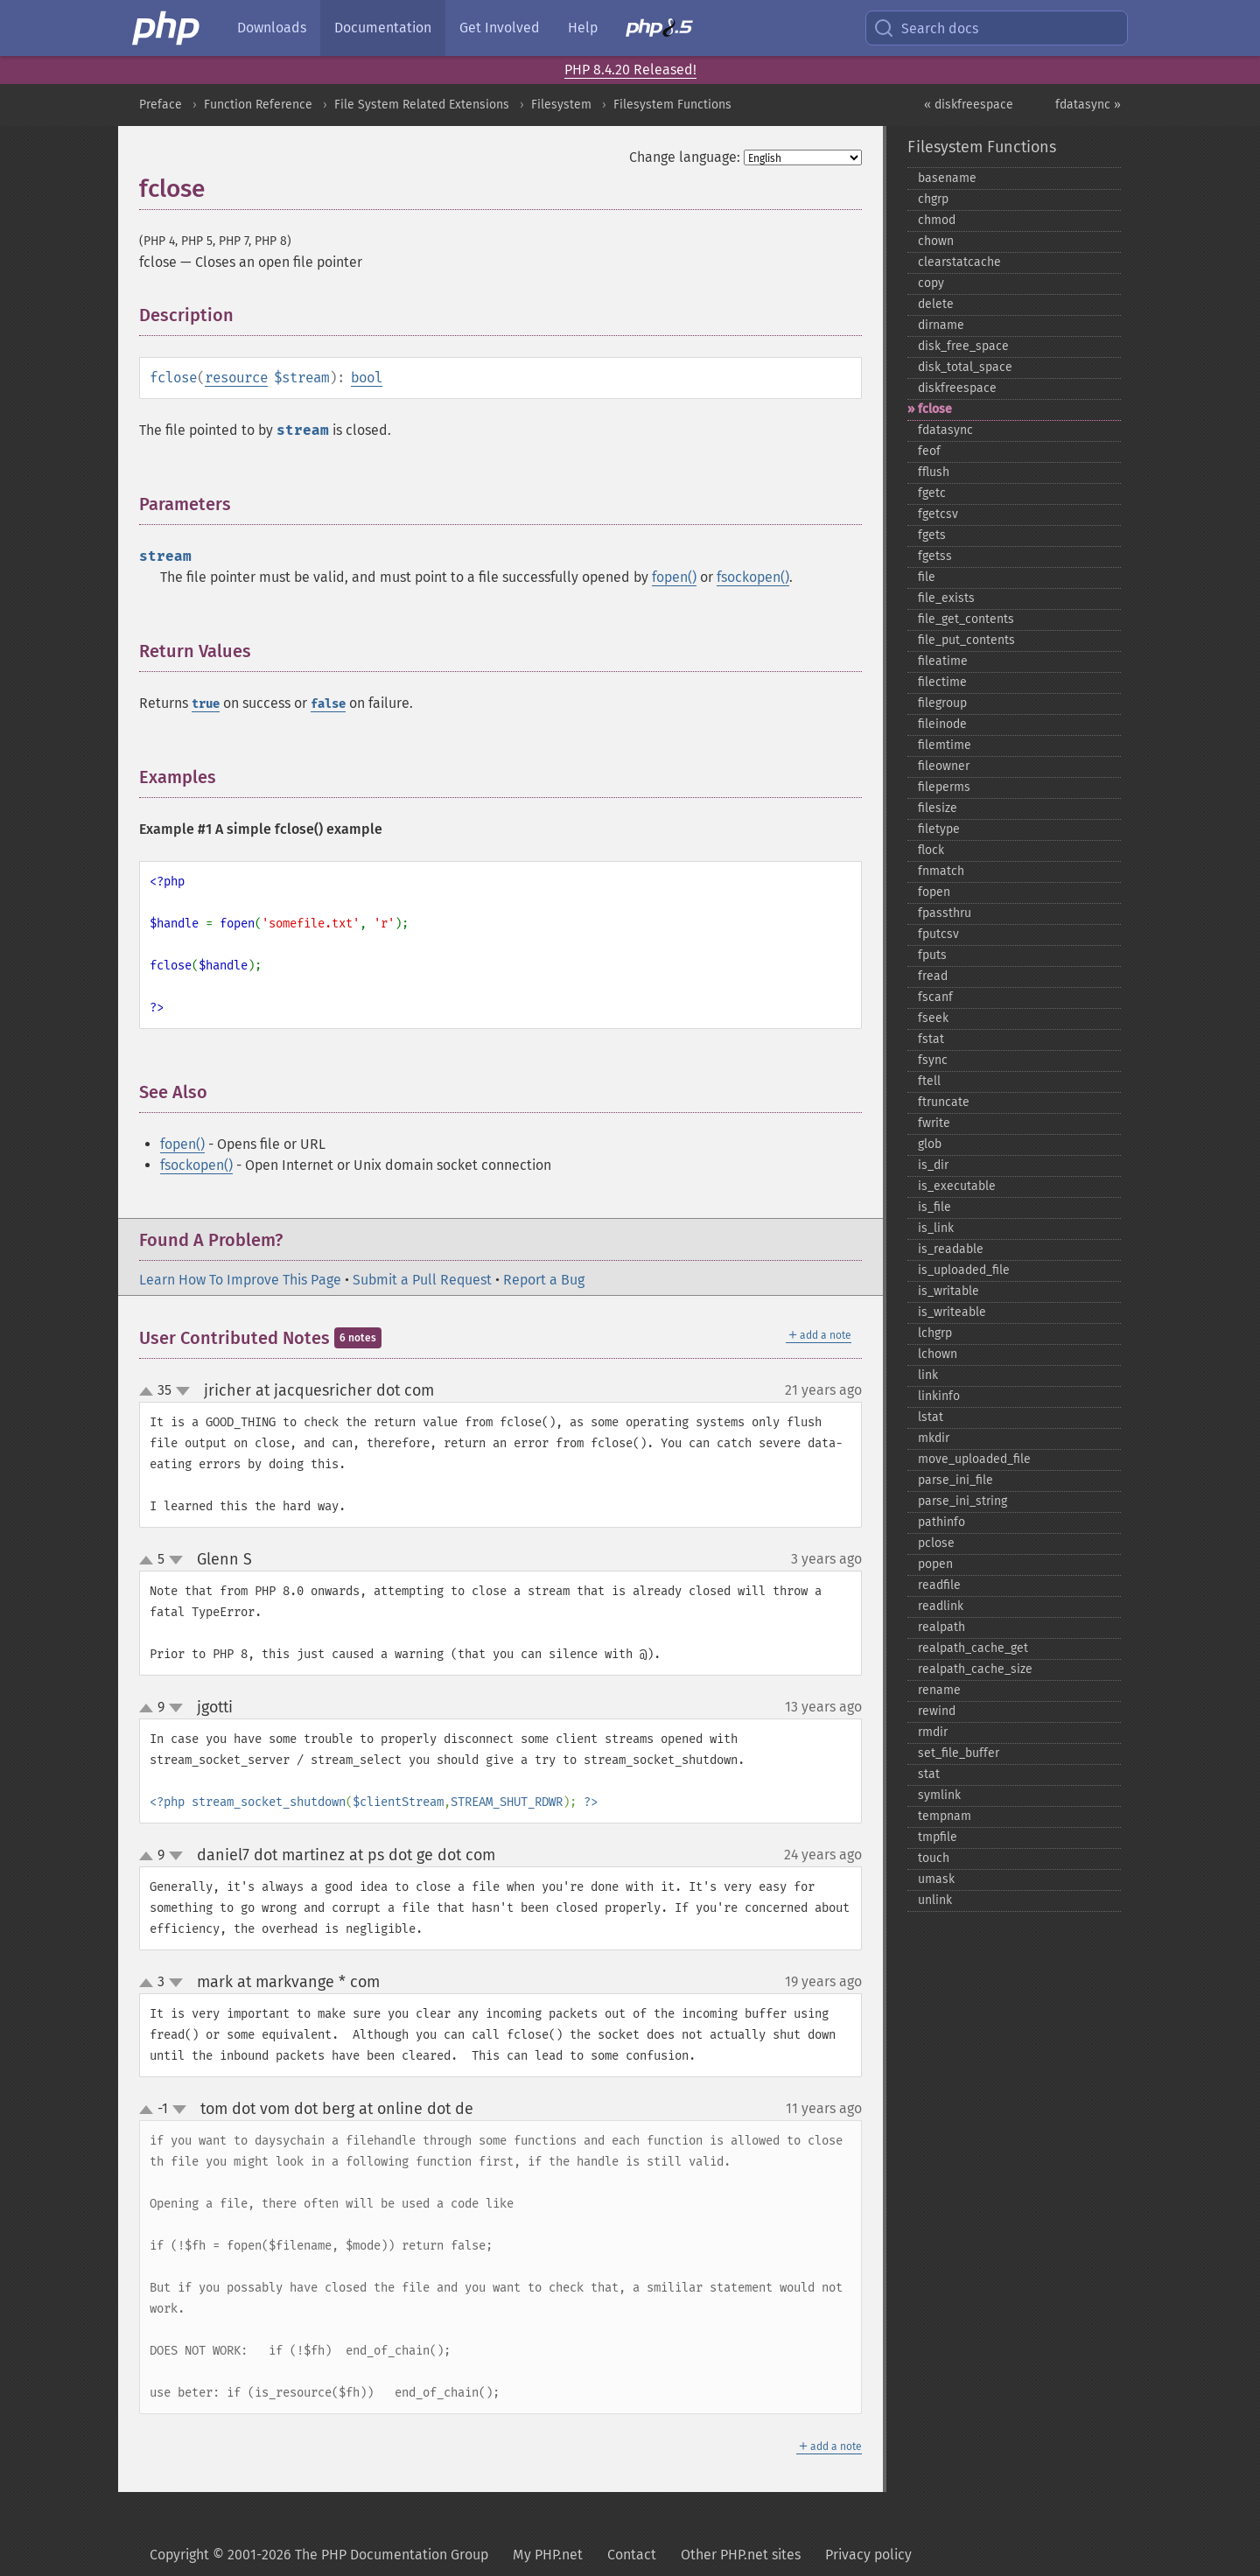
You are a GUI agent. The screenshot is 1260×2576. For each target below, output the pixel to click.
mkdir (933, 1438)
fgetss (935, 556)
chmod (937, 220)
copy (931, 283)
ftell (929, 1081)
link (928, 1375)
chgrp (933, 199)
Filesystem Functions (672, 104)
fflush (933, 472)
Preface (160, 104)
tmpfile (937, 1837)
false (328, 703)
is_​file (934, 1207)
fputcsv (938, 934)
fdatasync (945, 430)
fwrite (934, 1123)
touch (933, 1858)
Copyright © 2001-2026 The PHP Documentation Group (319, 2554)
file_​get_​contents (966, 619)
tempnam (944, 1816)
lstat (930, 1417)
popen (935, 1564)
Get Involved (499, 27)
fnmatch (941, 871)
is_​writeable (952, 1312)
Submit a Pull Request (422, 1279)
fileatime (943, 661)
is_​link (936, 1228)
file (926, 577)
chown (936, 241)
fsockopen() (753, 577)
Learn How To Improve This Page (240, 1279)
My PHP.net (548, 2554)
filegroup (942, 703)
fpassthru (944, 913)
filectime (942, 682)
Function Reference (258, 104)
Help (583, 27)
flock (931, 850)
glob (930, 1144)
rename (939, 1690)
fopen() (674, 577)
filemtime (944, 745)
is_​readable (951, 1249)
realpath (941, 1627)
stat (929, 1774)
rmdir (933, 1732)
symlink (939, 1795)
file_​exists (946, 598)
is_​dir (933, 1165)
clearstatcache (959, 262)
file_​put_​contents (966, 640)
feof (929, 451)
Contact (631, 2554)
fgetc (932, 493)
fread (933, 976)
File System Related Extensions (421, 104)
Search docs (925, 28)
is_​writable (948, 1291)
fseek (933, 1018)
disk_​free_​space (963, 346)
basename (947, 178)
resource (236, 377)
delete (936, 304)
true (206, 703)
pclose (936, 1543)
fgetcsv (938, 514)
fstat (931, 1039)
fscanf (935, 997)
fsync (933, 1060)
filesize (937, 808)
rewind (937, 1711)
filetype (939, 829)
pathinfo (941, 1522)
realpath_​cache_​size (975, 1669)
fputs (932, 955)
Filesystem (561, 104)
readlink (940, 1606)
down (183, 1391)
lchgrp (935, 1333)
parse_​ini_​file (955, 1480)
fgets (932, 535)
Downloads (271, 27)
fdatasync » (1088, 104)
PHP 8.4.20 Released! (630, 69)
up (149, 1392)
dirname (941, 325)
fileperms (944, 787)
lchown (937, 1354)
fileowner (944, 766)
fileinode (942, 724)
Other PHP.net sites (741, 2554)
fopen (934, 892)
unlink (935, 1900)
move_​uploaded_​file (974, 1459)
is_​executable (957, 1186)
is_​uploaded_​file (964, 1270)
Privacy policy (868, 2554)
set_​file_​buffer (958, 1753)
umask (936, 1879)
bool (366, 377)
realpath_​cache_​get (973, 1648)
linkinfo (939, 1396)
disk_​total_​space (965, 367)
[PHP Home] (167, 28)
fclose (935, 409)
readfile (939, 1585)
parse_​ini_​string (962, 1501)
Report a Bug (543, 1279)
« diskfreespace (968, 104)
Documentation (382, 27)
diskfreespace (957, 388)
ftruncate (944, 1102)
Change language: (684, 157)
